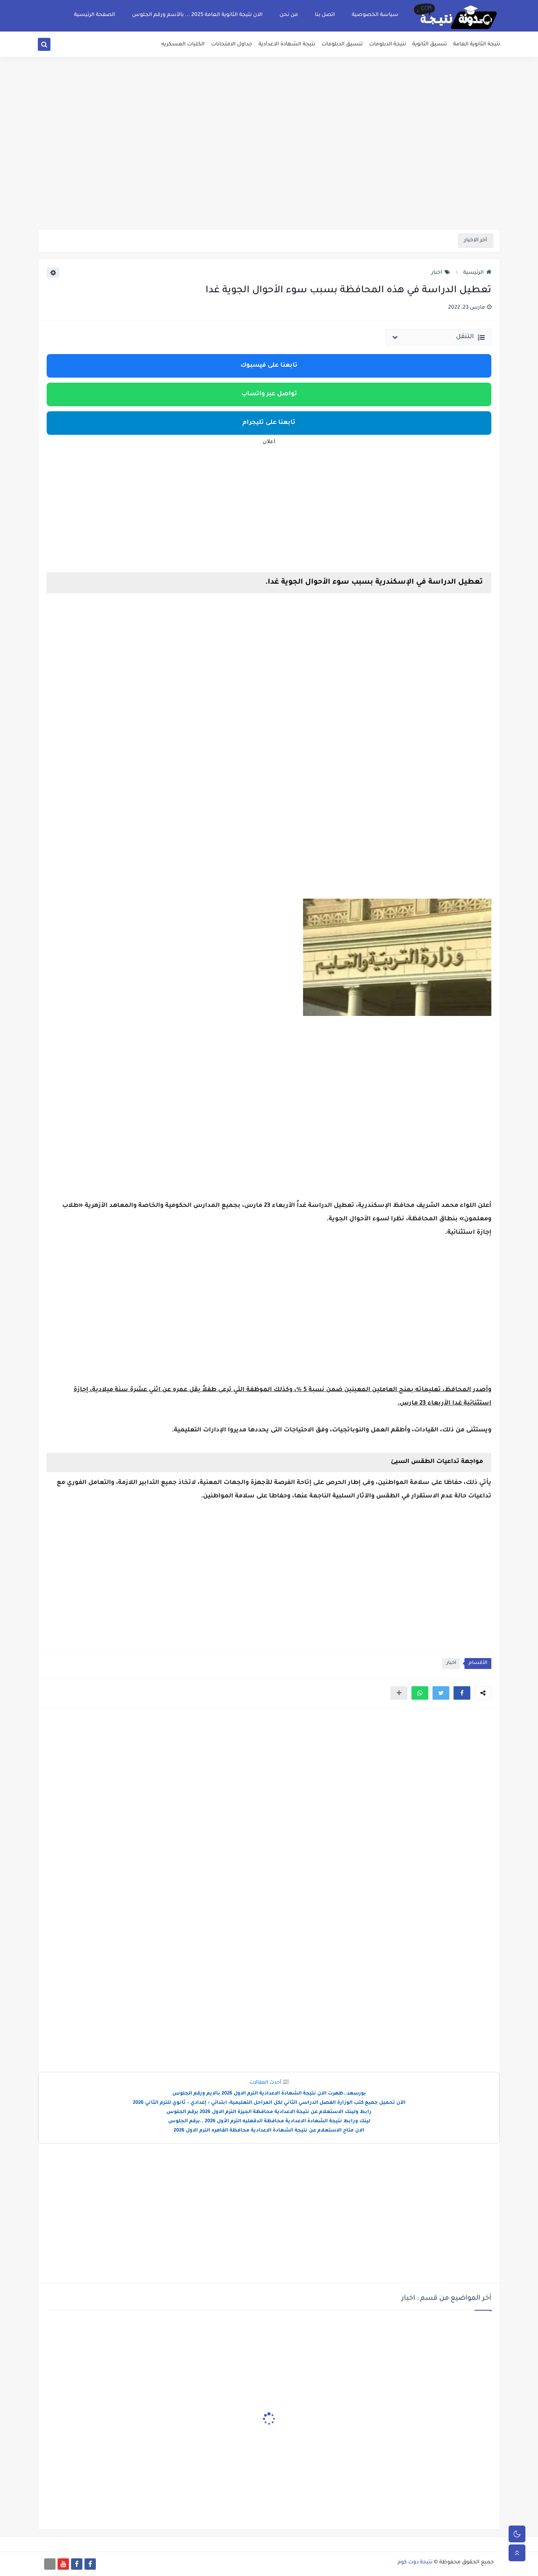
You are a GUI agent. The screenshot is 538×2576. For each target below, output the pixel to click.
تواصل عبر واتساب (269, 394)
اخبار (440, 273)
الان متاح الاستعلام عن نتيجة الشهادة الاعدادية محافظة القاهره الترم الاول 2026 (269, 2131)
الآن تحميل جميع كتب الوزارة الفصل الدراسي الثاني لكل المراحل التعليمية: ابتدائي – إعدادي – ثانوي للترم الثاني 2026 (269, 2103)
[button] (462, 1693)
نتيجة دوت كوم (415, 2562)
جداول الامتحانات (231, 45)
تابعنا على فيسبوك (269, 365)
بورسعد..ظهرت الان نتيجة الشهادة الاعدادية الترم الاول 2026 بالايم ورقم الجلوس (269, 2094)
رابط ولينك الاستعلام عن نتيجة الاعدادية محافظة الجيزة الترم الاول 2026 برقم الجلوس (269, 2112)
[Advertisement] (269, 164)
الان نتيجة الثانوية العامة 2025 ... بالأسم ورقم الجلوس (197, 15)
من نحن (289, 15)
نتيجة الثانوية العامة (476, 45)
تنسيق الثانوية (429, 45)
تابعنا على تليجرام (269, 423)
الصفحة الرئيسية (94, 15)
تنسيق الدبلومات (342, 45)
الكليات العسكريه (183, 45)
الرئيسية (477, 273)
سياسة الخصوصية (375, 15)
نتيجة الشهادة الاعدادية (286, 45)
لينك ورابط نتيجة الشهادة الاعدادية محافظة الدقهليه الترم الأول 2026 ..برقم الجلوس (269, 2121)
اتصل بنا (325, 15)
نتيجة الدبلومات (387, 45)
